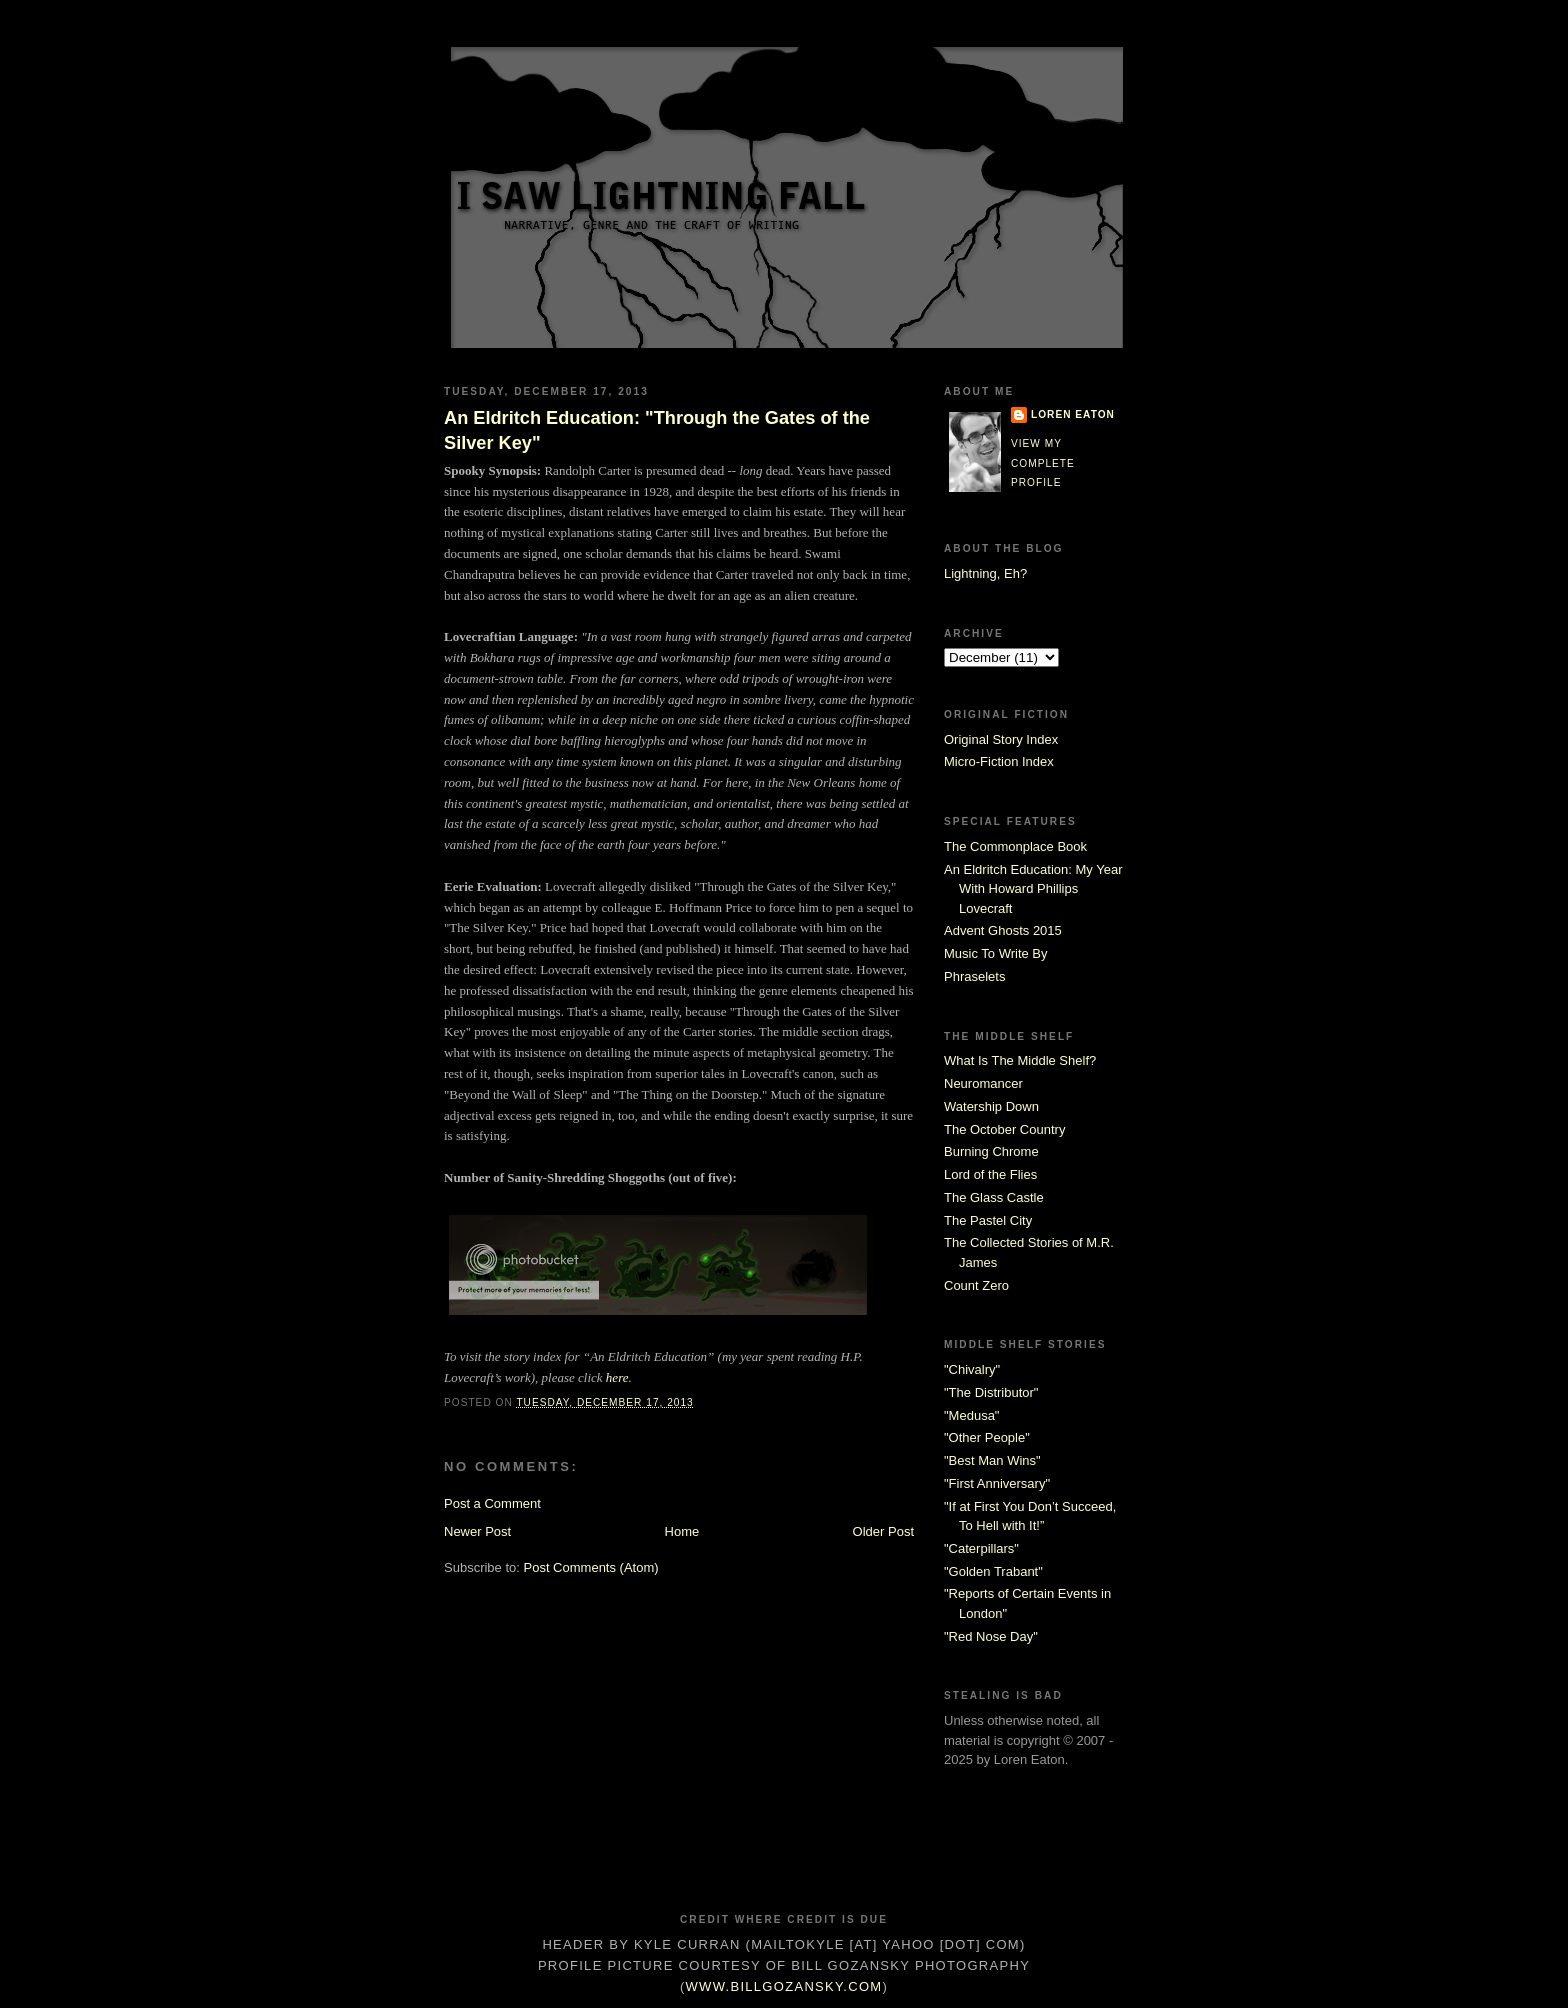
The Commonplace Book (1015, 846)
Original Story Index (1001, 739)
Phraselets (974, 976)
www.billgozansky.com (784, 1986)
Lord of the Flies (990, 1174)
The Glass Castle (994, 1197)
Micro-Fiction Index (999, 761)
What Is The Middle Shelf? (1020, 1060)
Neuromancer (983, 1083)
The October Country (1004, 1129)
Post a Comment (492, 1503)
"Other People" (987, 1437)
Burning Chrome (991, 1151)
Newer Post (477, 1531)
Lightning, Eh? (985, 573)
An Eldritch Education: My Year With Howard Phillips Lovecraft (1033, 889)
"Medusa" (971, 1415)
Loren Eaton (1073, 414)
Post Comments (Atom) (591, 1567)
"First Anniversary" (997, 1483)
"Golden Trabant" (993, 1571)
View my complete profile (1043, 463)
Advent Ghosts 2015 (1003, 930)
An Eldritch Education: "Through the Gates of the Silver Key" (657, 430)
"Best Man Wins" (992, 1460)
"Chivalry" (972, 1369)
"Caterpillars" (981, 1548)
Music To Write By (996, 953)
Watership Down (991, 1106)
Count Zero (976, 1285)
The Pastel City (988, 1220)
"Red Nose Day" (991, 1636)
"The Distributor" (991, 1392)
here (617, 1377)
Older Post (883, 1531)
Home (682, 1531)
